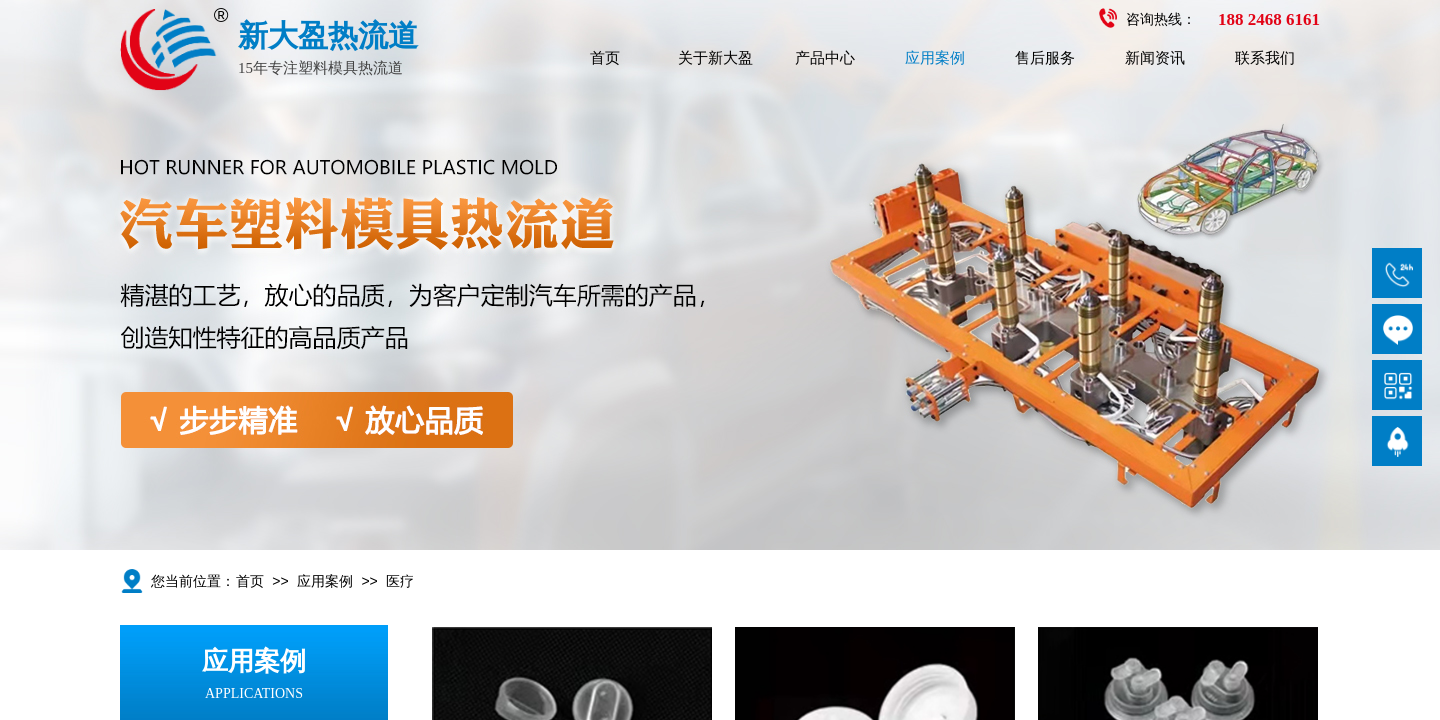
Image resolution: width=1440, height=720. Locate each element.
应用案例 (935, 58)
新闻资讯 (1155, 58)
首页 (605, 58)
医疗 (400, 581)
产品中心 (825, 58)
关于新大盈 (715, 58)
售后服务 (1045, 58)
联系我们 (1265, 58)
